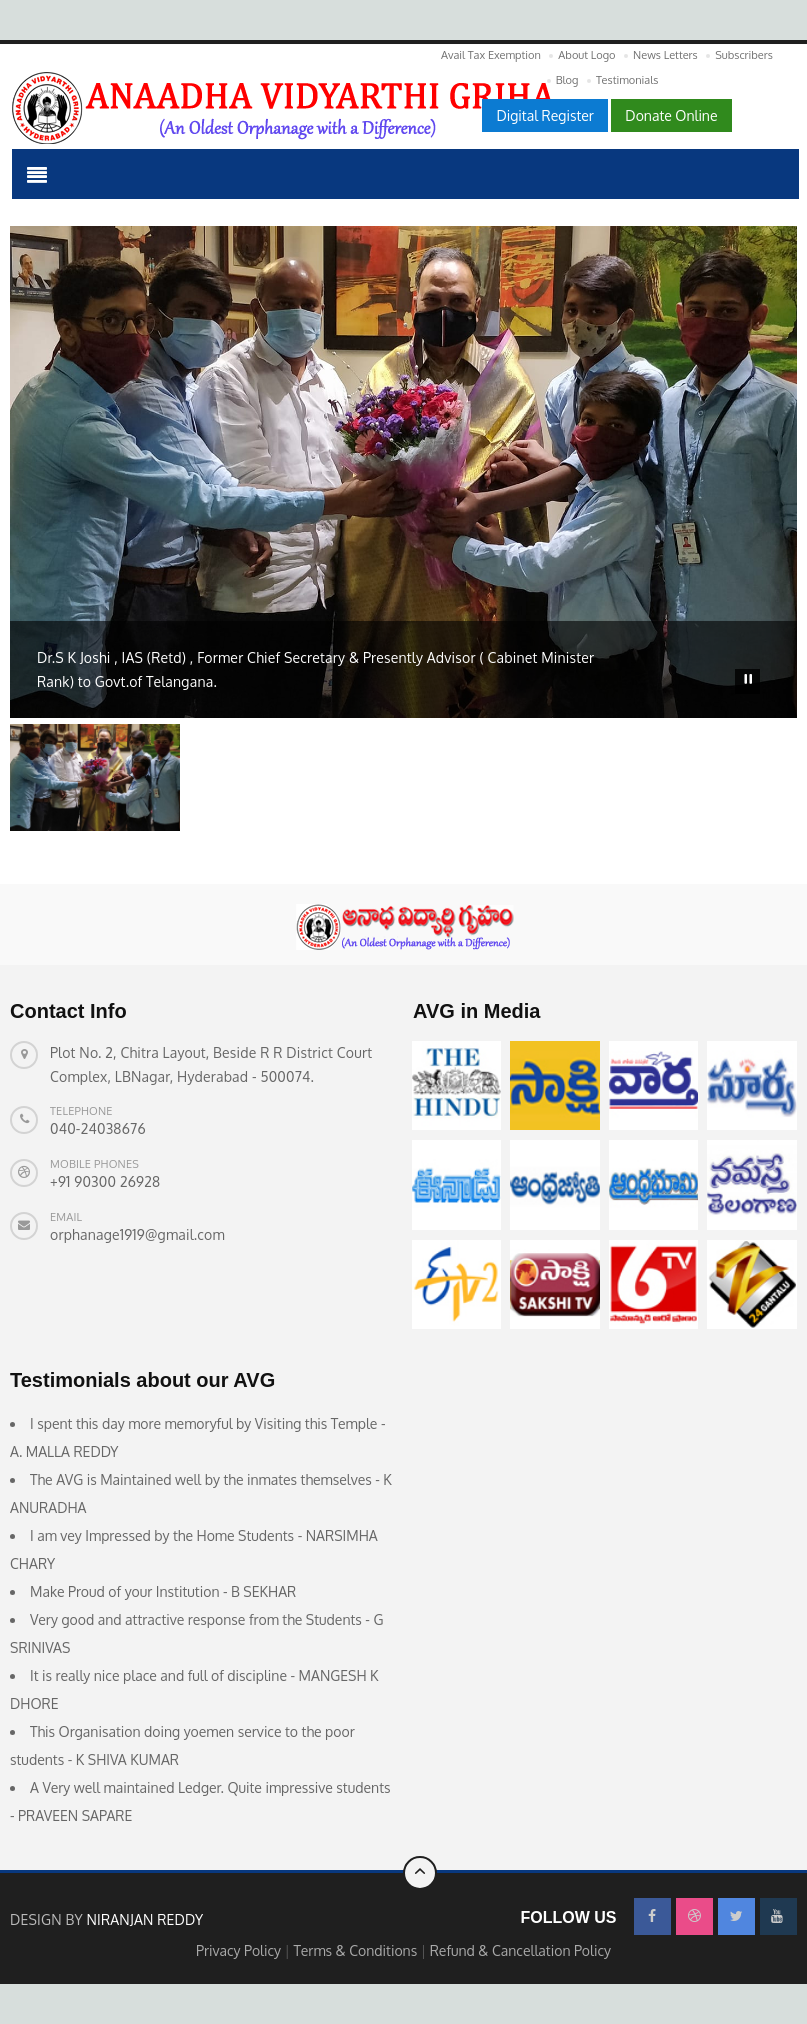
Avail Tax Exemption (491, 55)
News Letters (665, 55)
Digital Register (544, 115)
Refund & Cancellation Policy (520, 1950)
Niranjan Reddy (144, 1919)
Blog (567, 80)
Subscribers (744, 55)
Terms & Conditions (357, 1950)
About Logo (586, 55)
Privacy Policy (240, 1950)
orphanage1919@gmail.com (137, 1234)
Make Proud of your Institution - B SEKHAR (163, 1591)
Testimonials (627, 80)
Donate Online (671, 115)
